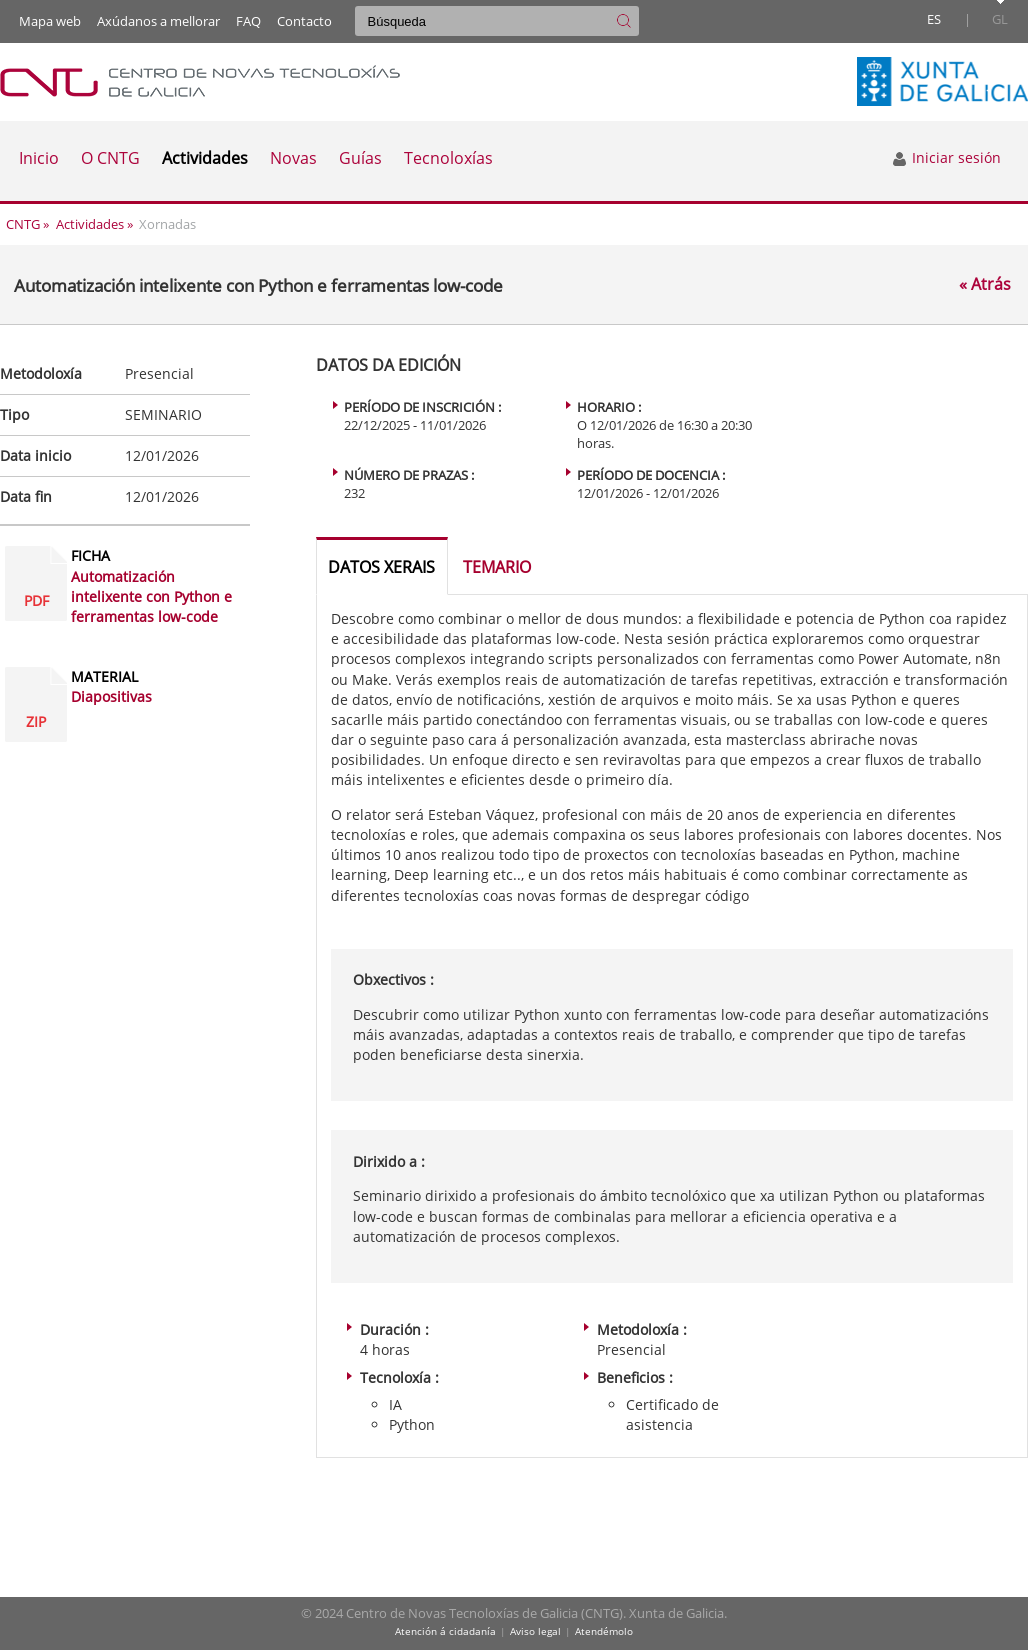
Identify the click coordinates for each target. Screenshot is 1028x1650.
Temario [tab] (497, 567)
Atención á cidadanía (445, 1631)
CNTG (23, 224)
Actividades (90, 224)
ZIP (36, 721)
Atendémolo (604, 1631)
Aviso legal (535, 1631)
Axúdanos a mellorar (158, 21)
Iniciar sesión (946, 157)
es (934, 19)
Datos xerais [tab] (381, 567)
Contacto (304, 21)
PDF (36, 600)
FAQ (248, 21)
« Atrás (985, 284)
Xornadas (167, 224)
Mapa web (50, 21)
